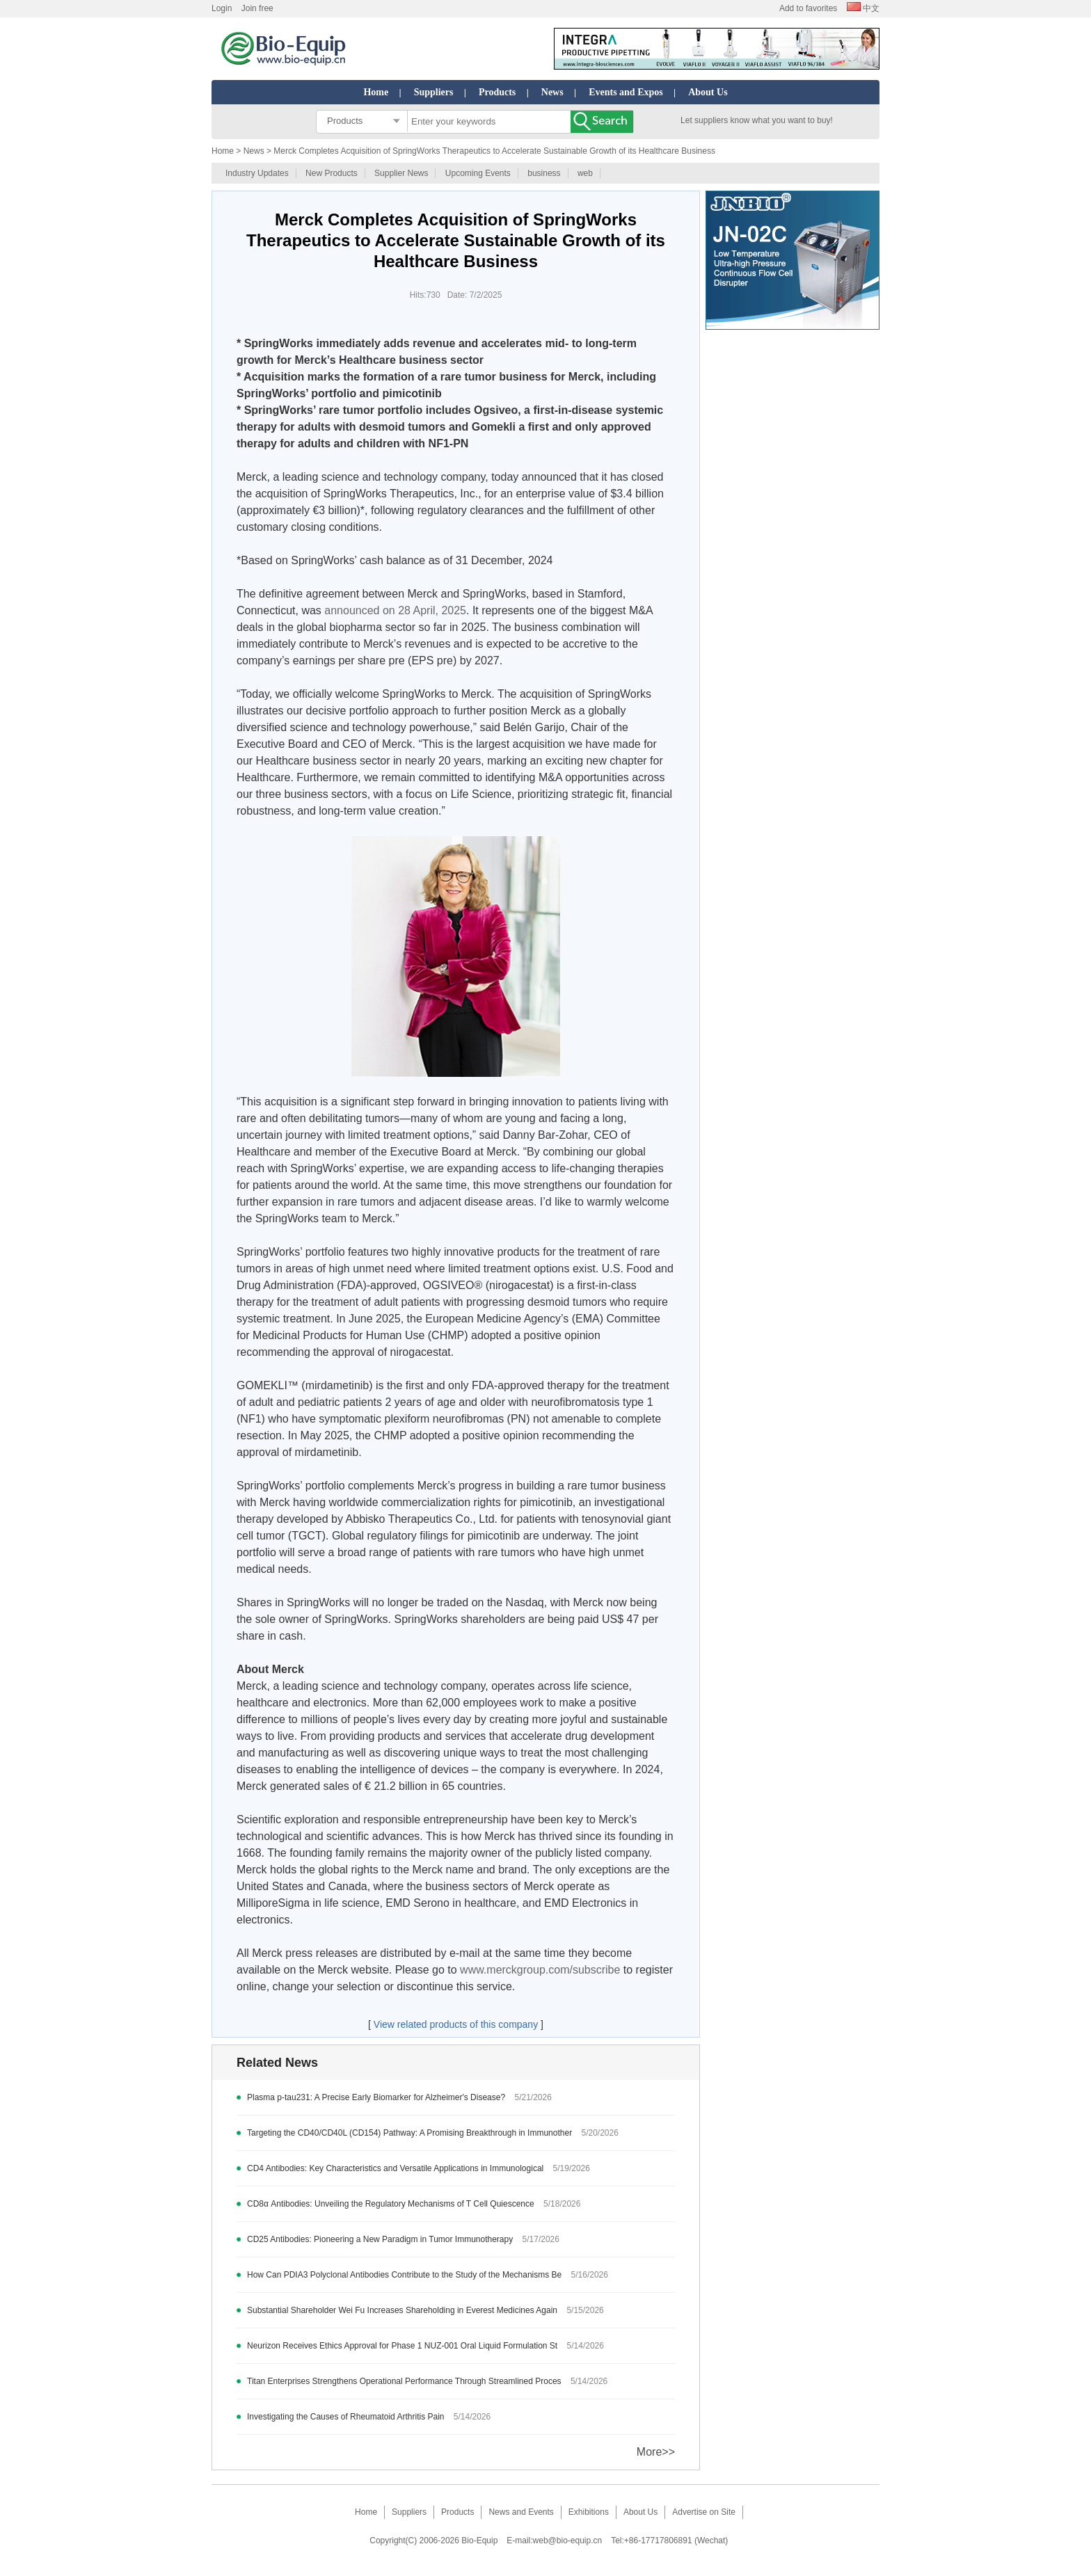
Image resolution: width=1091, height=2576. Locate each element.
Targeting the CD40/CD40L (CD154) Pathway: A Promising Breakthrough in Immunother (409, 2133)
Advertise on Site (703, 2512)
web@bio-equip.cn (568, 2540)
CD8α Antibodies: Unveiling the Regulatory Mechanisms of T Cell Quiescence (390, 2204)
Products (497, 92)
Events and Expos (626, 92)
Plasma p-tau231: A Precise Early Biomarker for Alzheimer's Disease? (376, 2097)
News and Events (520, 2512)
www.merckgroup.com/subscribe (540, 1970)
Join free (257, 8)
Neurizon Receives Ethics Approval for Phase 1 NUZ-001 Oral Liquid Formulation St (402, 2346)
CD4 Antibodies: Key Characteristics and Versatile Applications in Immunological (396, 2168)
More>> (656, 2452)
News (552, 92)
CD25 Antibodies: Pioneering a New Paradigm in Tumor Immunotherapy (380, 2239)
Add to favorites (808, 8)
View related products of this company (456, 2024)
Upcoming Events (478, 173)
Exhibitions (588, 2512)
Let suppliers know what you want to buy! (756, 120)
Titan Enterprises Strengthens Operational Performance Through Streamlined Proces (404, 2381)
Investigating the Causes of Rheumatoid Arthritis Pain (346, 2417)
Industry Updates (257, 173)
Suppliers (434, 92)
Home (375, 92)
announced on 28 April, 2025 (395, 610)
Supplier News (401, 173)
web (585, 173)
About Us (707, 92)
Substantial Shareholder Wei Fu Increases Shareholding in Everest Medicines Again (402, 2310)
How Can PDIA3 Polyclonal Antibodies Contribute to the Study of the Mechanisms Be (404, 2275)
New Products (331, 173)
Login (222, 8)
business (543, 173)
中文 (863, 8)
